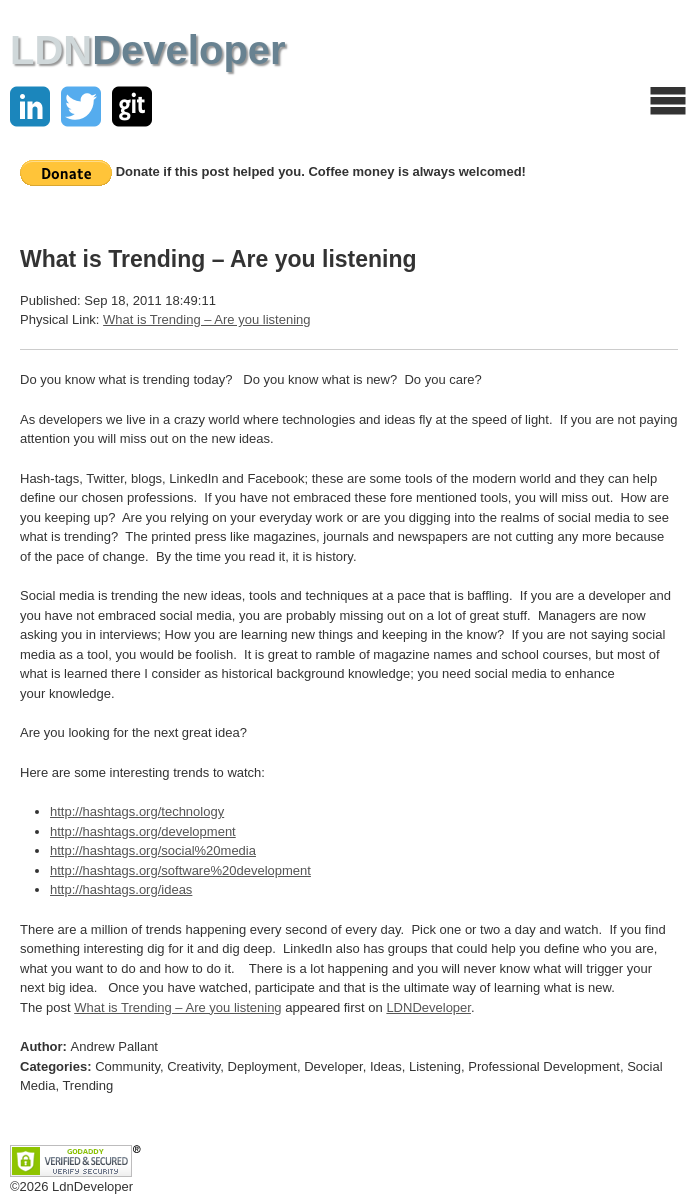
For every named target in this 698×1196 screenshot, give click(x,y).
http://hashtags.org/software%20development (180, 870)
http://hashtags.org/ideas (121, 889)
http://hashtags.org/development (143, 831)
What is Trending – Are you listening (206, 319)
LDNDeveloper (428, 1007)
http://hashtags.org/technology (137, 811)
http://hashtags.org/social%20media (153, 850)
